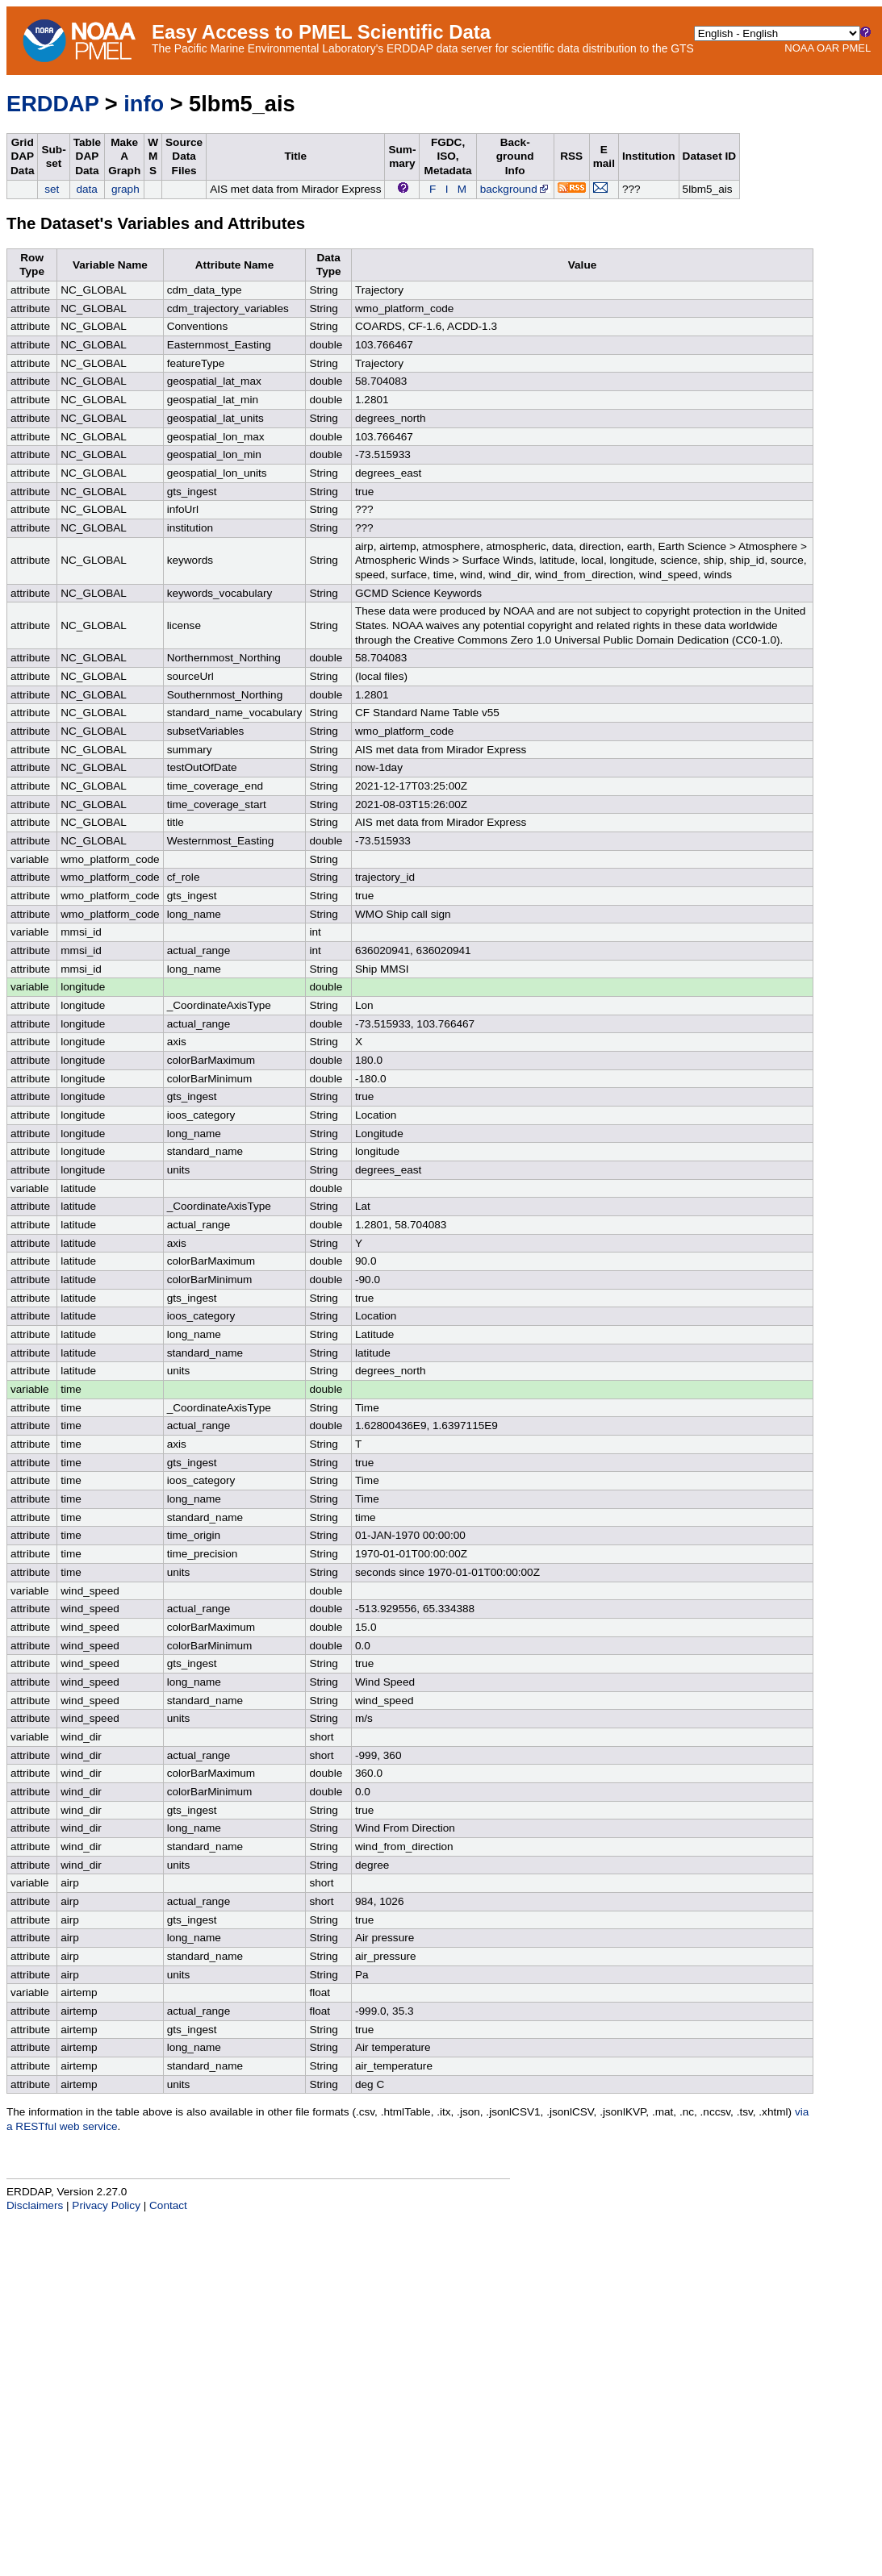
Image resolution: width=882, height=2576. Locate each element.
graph (125, 189)
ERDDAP (52, 103)
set (51, 189)
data (86, 189)
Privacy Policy (106, 2205)
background (515, 189)
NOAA (798, 48)
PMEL (856, 48)
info (143, 103)
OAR (828, 48)
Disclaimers (34, 2205)
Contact (168, 2205)
